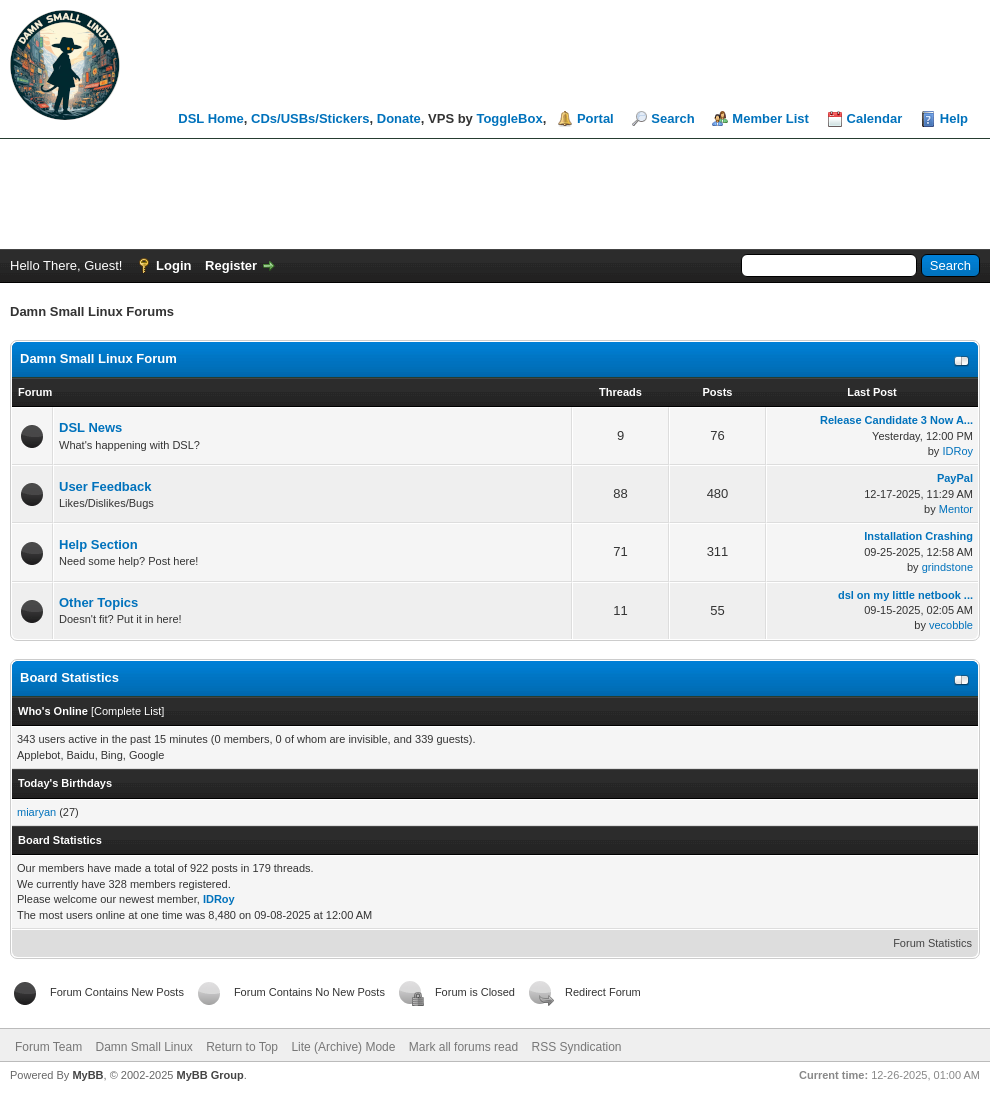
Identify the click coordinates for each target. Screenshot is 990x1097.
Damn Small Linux (143, 1047)
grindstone (947, 567)
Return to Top (242, 1047)
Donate (399, 118)
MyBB (87, 1075)
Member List (770, 118)
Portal (595, 118)
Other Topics (98, 602)
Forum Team (48, 1047)
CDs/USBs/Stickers (310, 118)
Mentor (956, 509)
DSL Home (211, 118)
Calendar (875, 118)
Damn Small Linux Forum (98, 358)
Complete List (127, 711)
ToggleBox (509, 118)
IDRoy (957, 451)
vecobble (951, 625)
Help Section (98, 544)
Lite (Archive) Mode (343, 1047)
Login (173, 265)
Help (954, 118)
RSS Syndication (576, 1047)
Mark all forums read (463, 1047)
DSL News (90, 427)
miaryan (36, 812)
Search (672, 118)
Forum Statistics (932, 943)
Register (231, 265)
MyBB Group (209, 1075)
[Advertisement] (495, 194)
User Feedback (105, 486)
